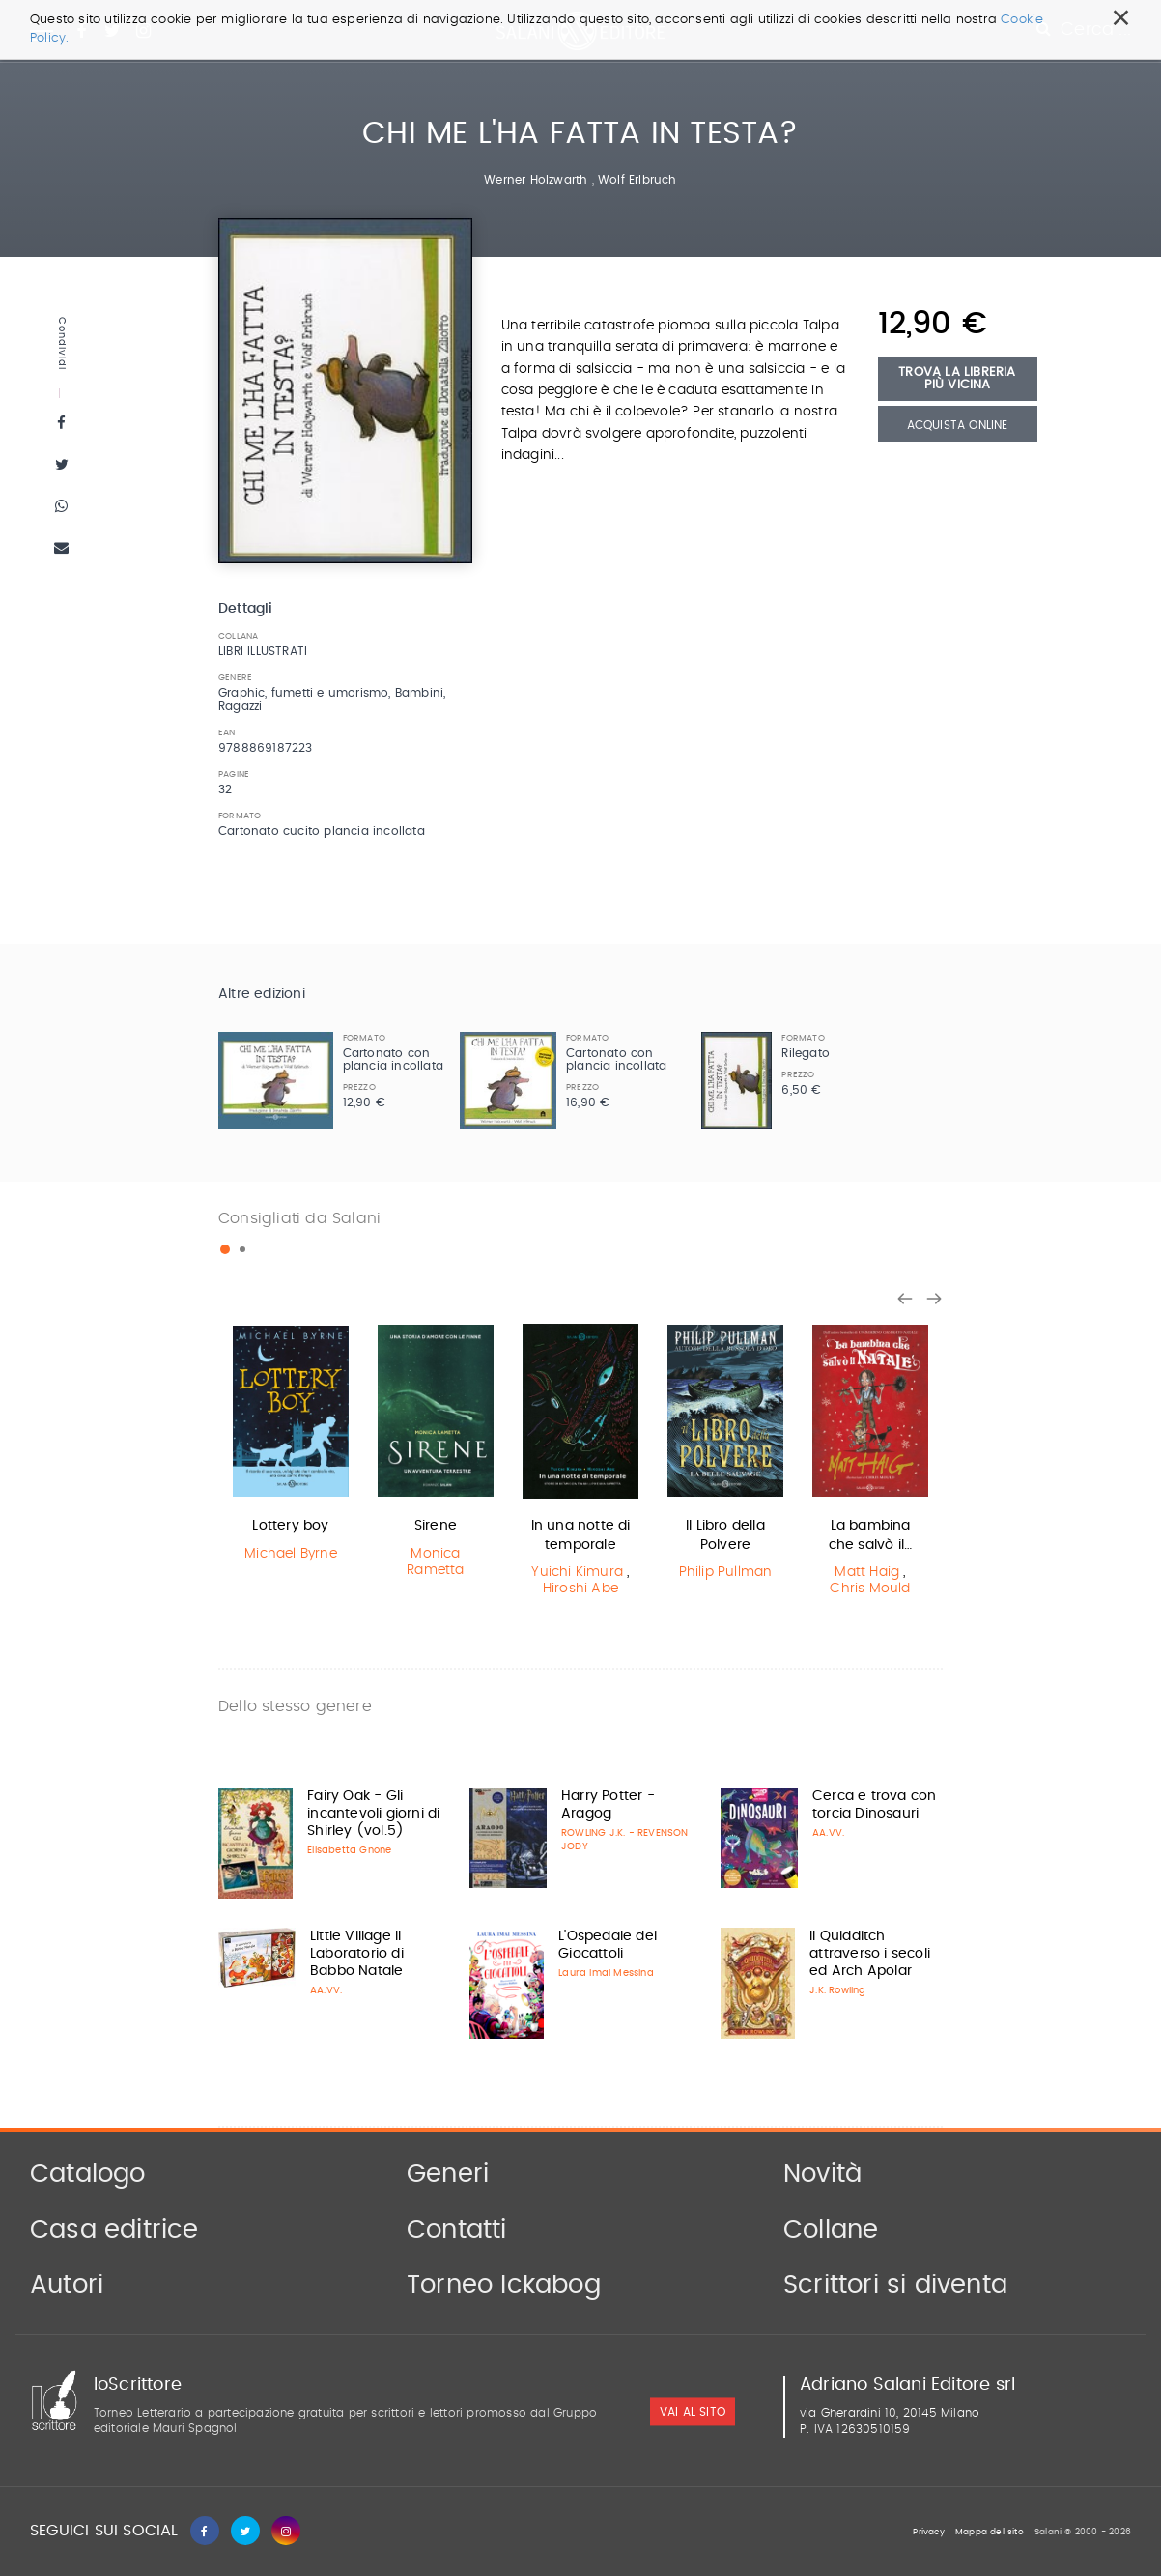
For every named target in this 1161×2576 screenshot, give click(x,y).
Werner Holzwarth (535, 180)
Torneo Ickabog (504, 2285)
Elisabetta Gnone (349, 1850)
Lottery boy (290, 1525)
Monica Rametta (435, 1562)
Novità (822, 2174)
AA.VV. (828, 1833)
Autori (66, 2285)
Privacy (928, 2532)
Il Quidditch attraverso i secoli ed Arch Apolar (869, 1954)
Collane (830, 2230)
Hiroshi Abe (580, 1588)
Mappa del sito (989, 2532)
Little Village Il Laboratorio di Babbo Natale (357, 1954)
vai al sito (692, 2412)
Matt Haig (867, 1572)
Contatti (457, 2230)
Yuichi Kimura (577, 1572)
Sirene (435, 1525)
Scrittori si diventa (895, 2285)
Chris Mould (870, 1588)
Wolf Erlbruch (637, 180)
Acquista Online (957, 425)
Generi (448, 2174)
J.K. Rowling (837, 1990)
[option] (291, 1445)
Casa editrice (114, 2230)
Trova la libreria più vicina (956, 378)
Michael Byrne (290, 1553)
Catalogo (88, 2174)
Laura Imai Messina (606, 1973)
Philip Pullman (726, 1572)
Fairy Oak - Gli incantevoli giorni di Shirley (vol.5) (373, 1813)
